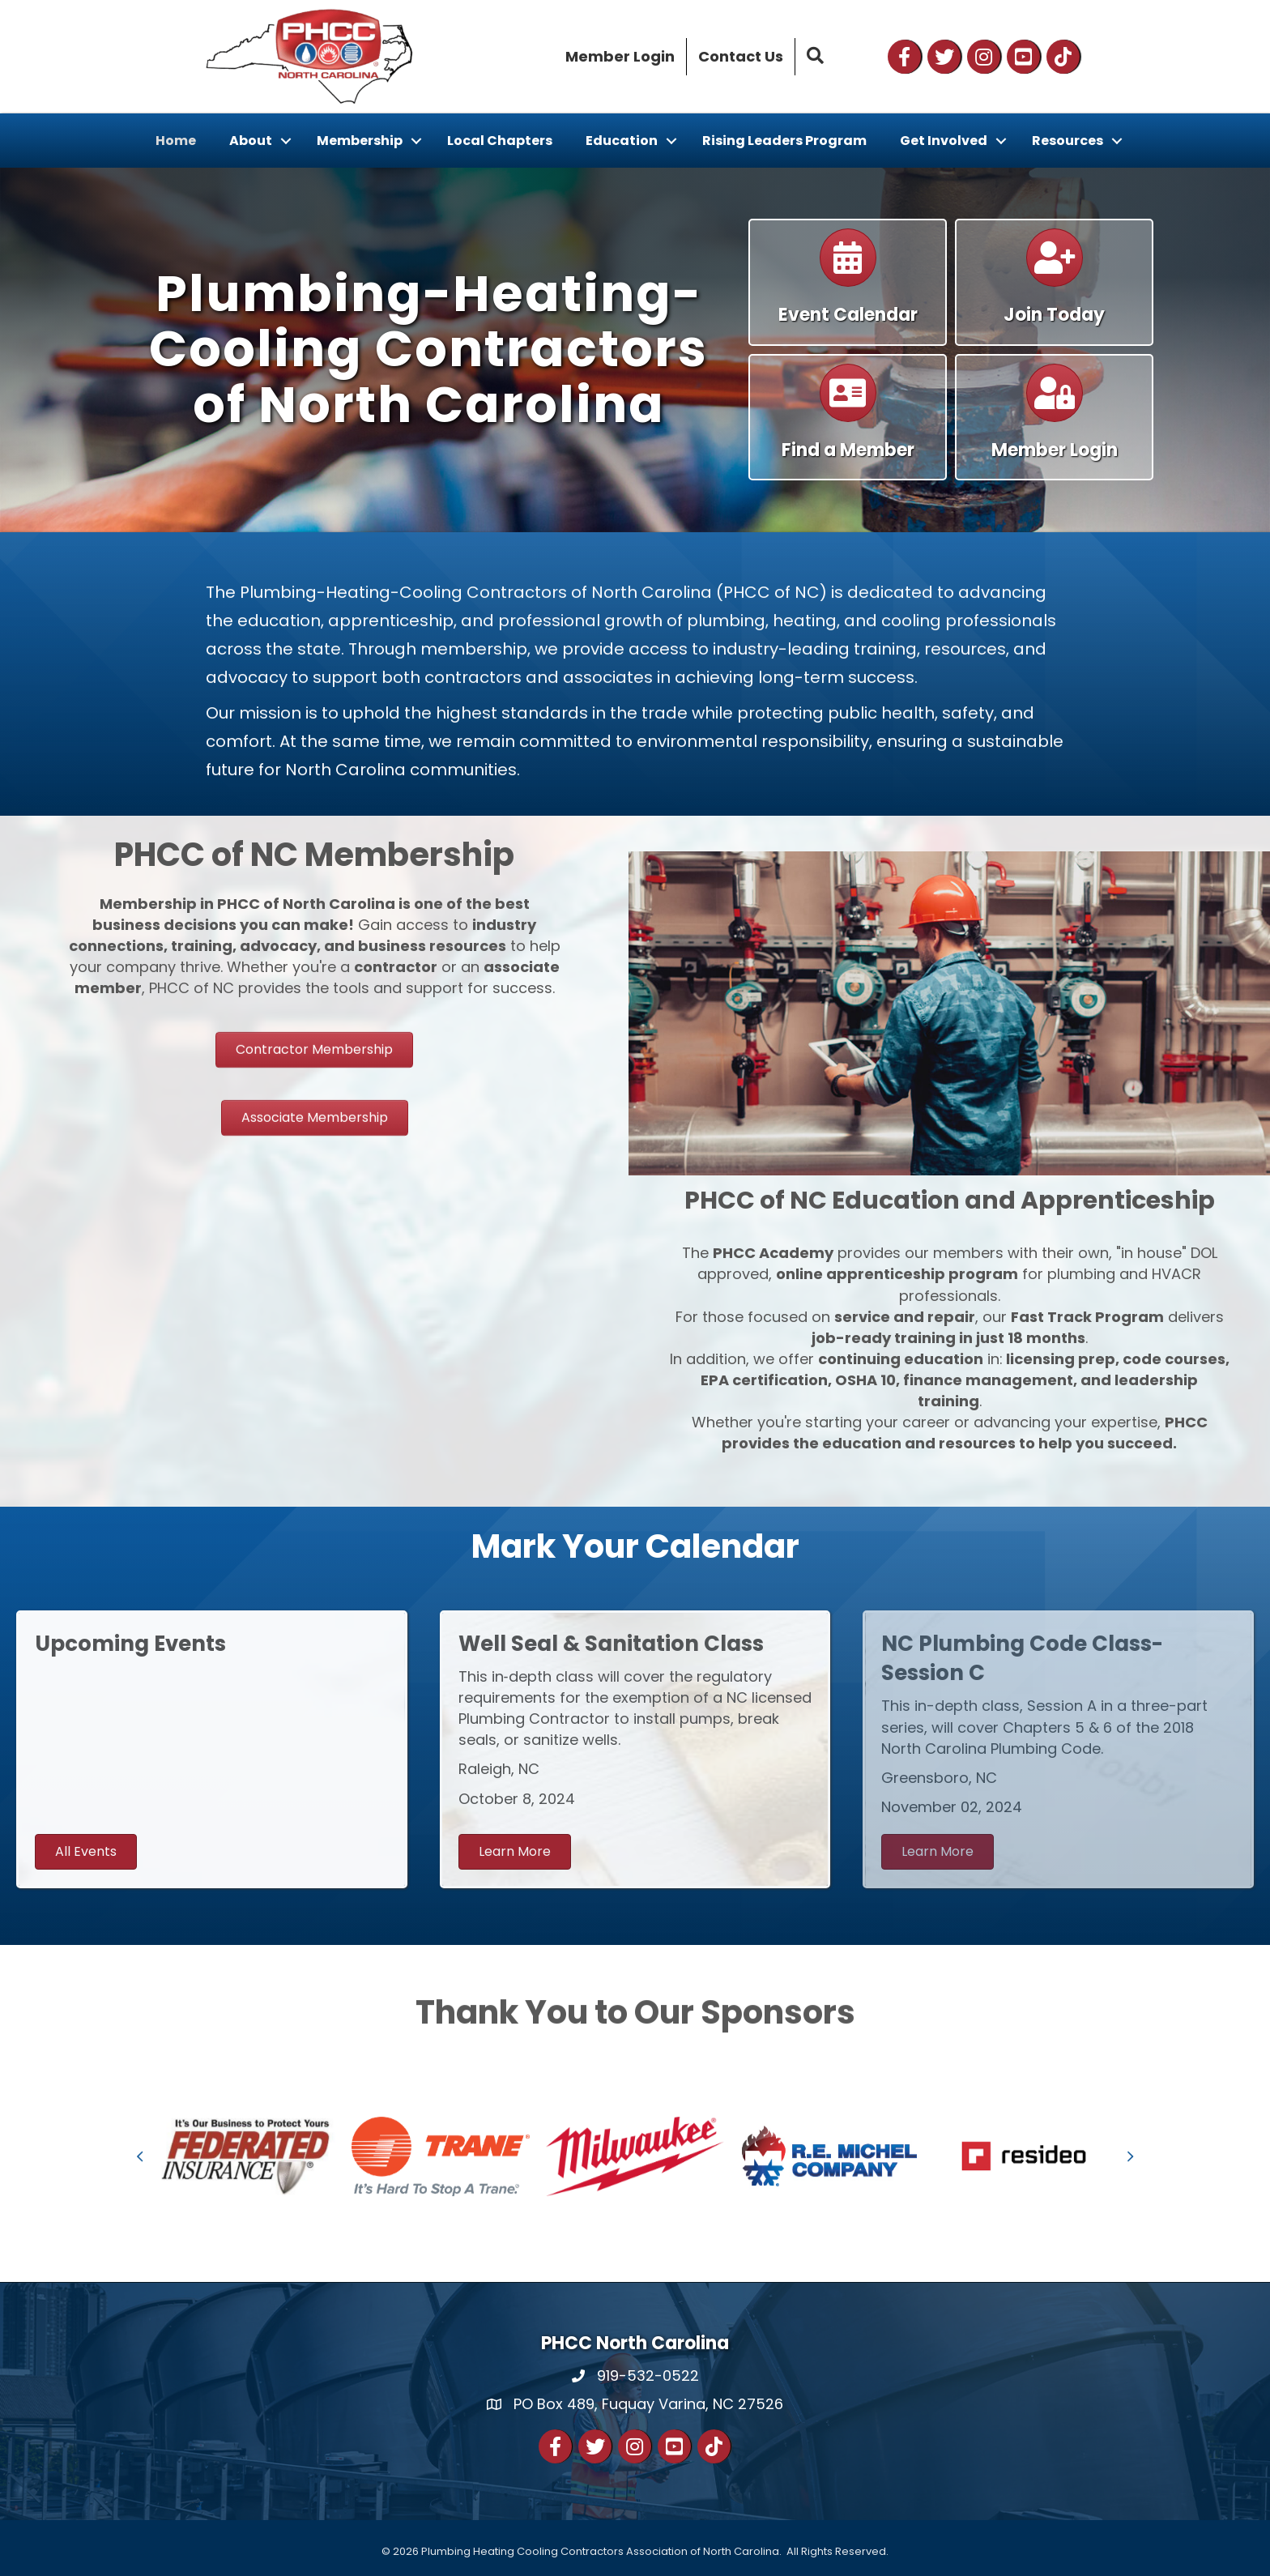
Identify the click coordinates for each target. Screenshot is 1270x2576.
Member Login (620, 56)
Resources (1067, 140)
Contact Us (740, 56)
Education (622, 140)
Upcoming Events (130, 1643)
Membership (360, 140)
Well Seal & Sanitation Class (611, 1643)
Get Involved (943, 140)
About (250, 140)
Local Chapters (499, 140)
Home (176, 140)
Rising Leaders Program (784, 140)
